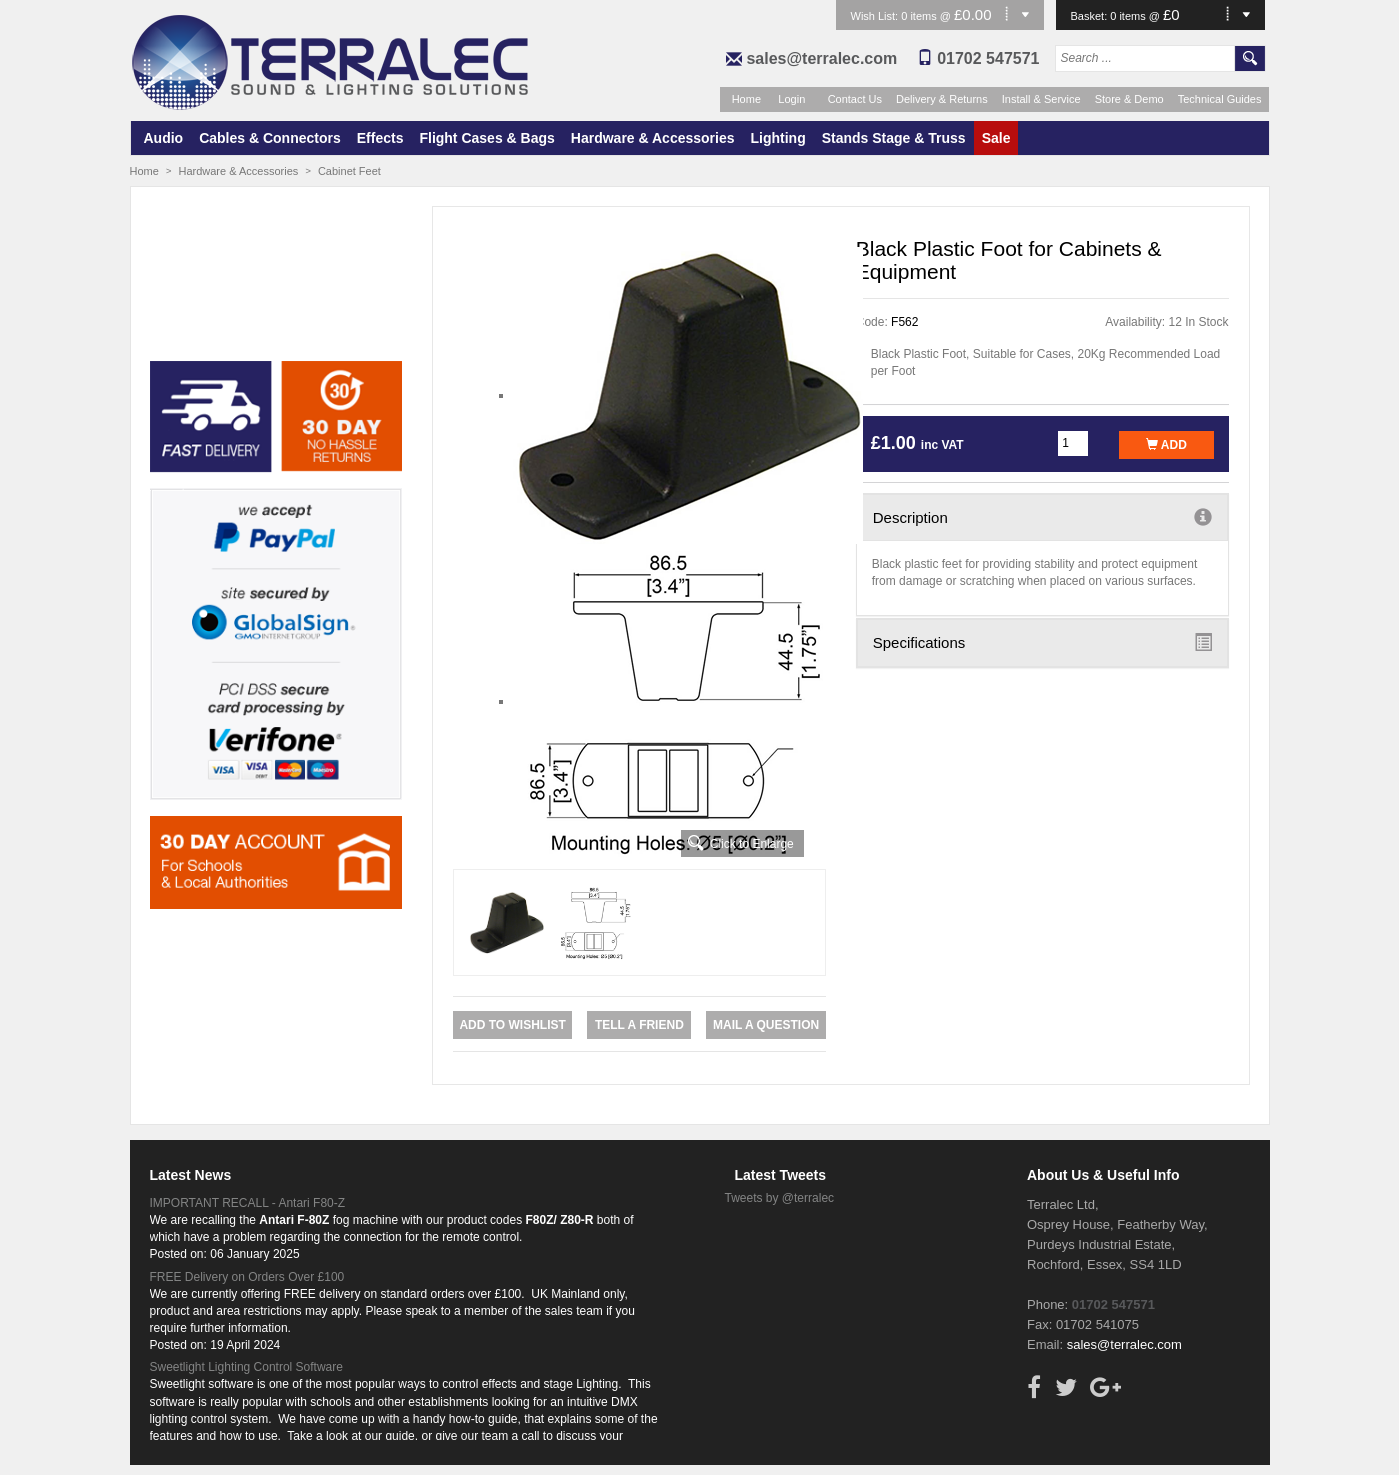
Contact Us (855, 99)
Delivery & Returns (942, 99)
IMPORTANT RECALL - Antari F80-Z (248, 1203)
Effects (380, 138)
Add (1166, 445)
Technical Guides (1220, 99)
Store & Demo (1129, 99)
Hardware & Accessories (653, 138)
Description (1042, 517)
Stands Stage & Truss (894, 138)
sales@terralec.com (821, 58)
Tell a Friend (639, 1025)
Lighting (778, 138)
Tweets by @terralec (780, 1198)
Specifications (1042, 642)
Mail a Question (766, 1025)
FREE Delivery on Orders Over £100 (247, 1277)
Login (791, 99)
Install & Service (1041, 99)
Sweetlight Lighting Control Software (246, 1367)
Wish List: (876, 16)
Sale (996, 138)
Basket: (1091, 16)
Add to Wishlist (512, 1025)
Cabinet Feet (349, 171)
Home (746, 99)
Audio (164, 138)
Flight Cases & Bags (486, 138)
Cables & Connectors (270, 138)
